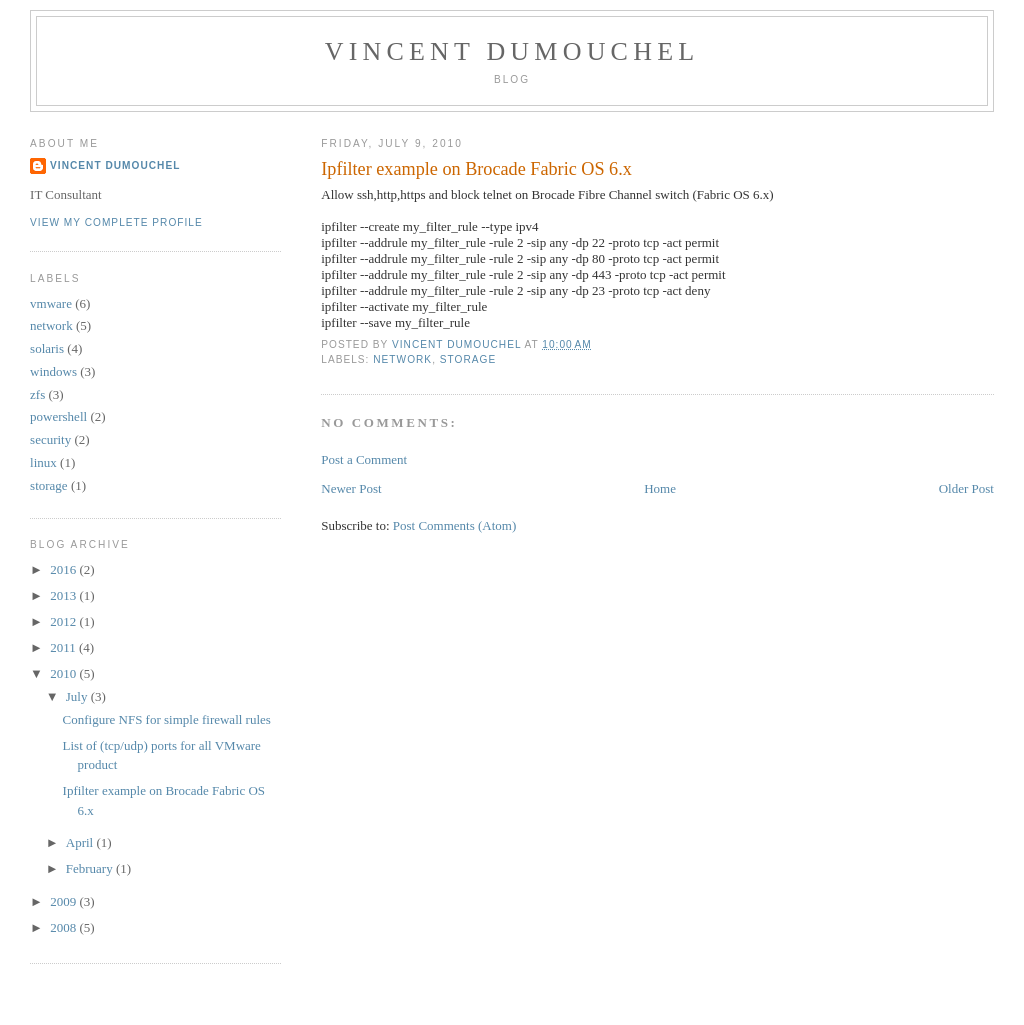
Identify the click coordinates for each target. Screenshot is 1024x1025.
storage (468, 359)
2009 (64, 901)
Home (660, 488)
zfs (37, 394)
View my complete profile (116, 222)
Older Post (966, 488)
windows (53, 371)
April (81, 842)
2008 (64, 927)
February (91, 868)
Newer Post (351, 488)
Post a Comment (364, 459)
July (78, 696)
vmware (51, 303)
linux (43, 462)
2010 (64, 673)
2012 (64, 621)
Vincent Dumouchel (512, 51)
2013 (64, 595)
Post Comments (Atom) (455, 525)
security (50, 439)
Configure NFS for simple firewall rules (167, 719)
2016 (64, 569)
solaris (47, 348)
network (402, 359)
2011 (64, 647)
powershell (58, 416)
